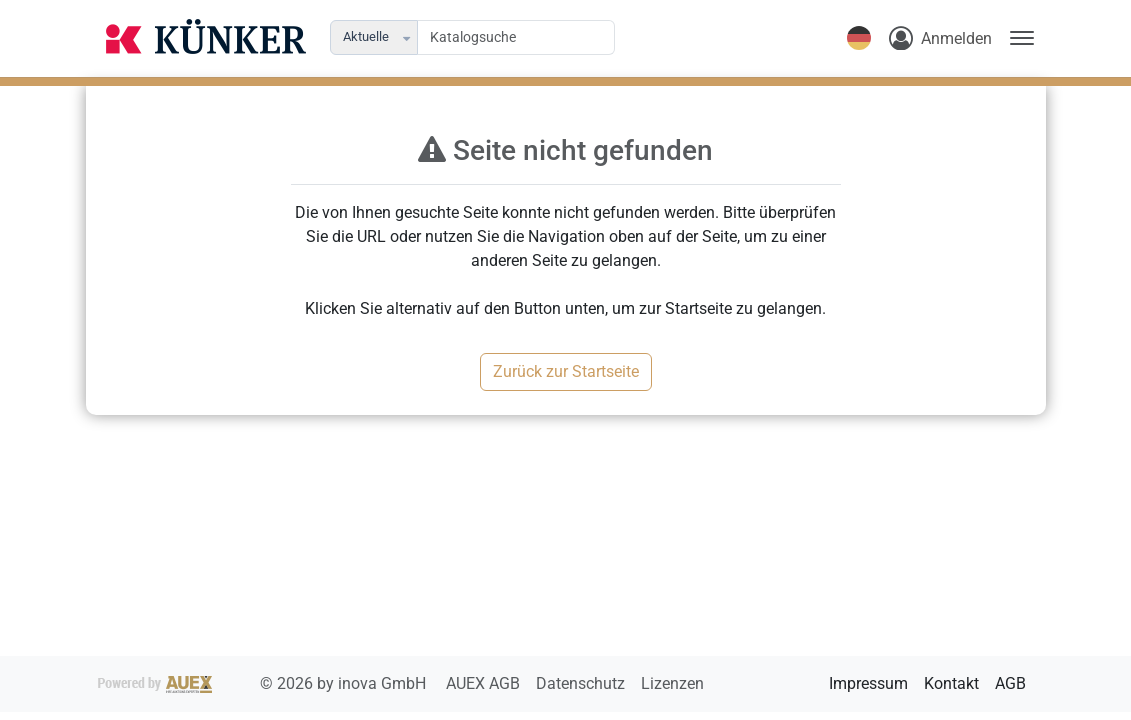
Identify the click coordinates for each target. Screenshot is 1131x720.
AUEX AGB (485, 683)
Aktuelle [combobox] (366, 36)
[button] (409, 37)
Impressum (868, 683)
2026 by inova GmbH (264, 683)
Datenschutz (582, 683)
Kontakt (951, 683)
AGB (1010, 683)
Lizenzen (672, 683)
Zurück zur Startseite (566, 371)
